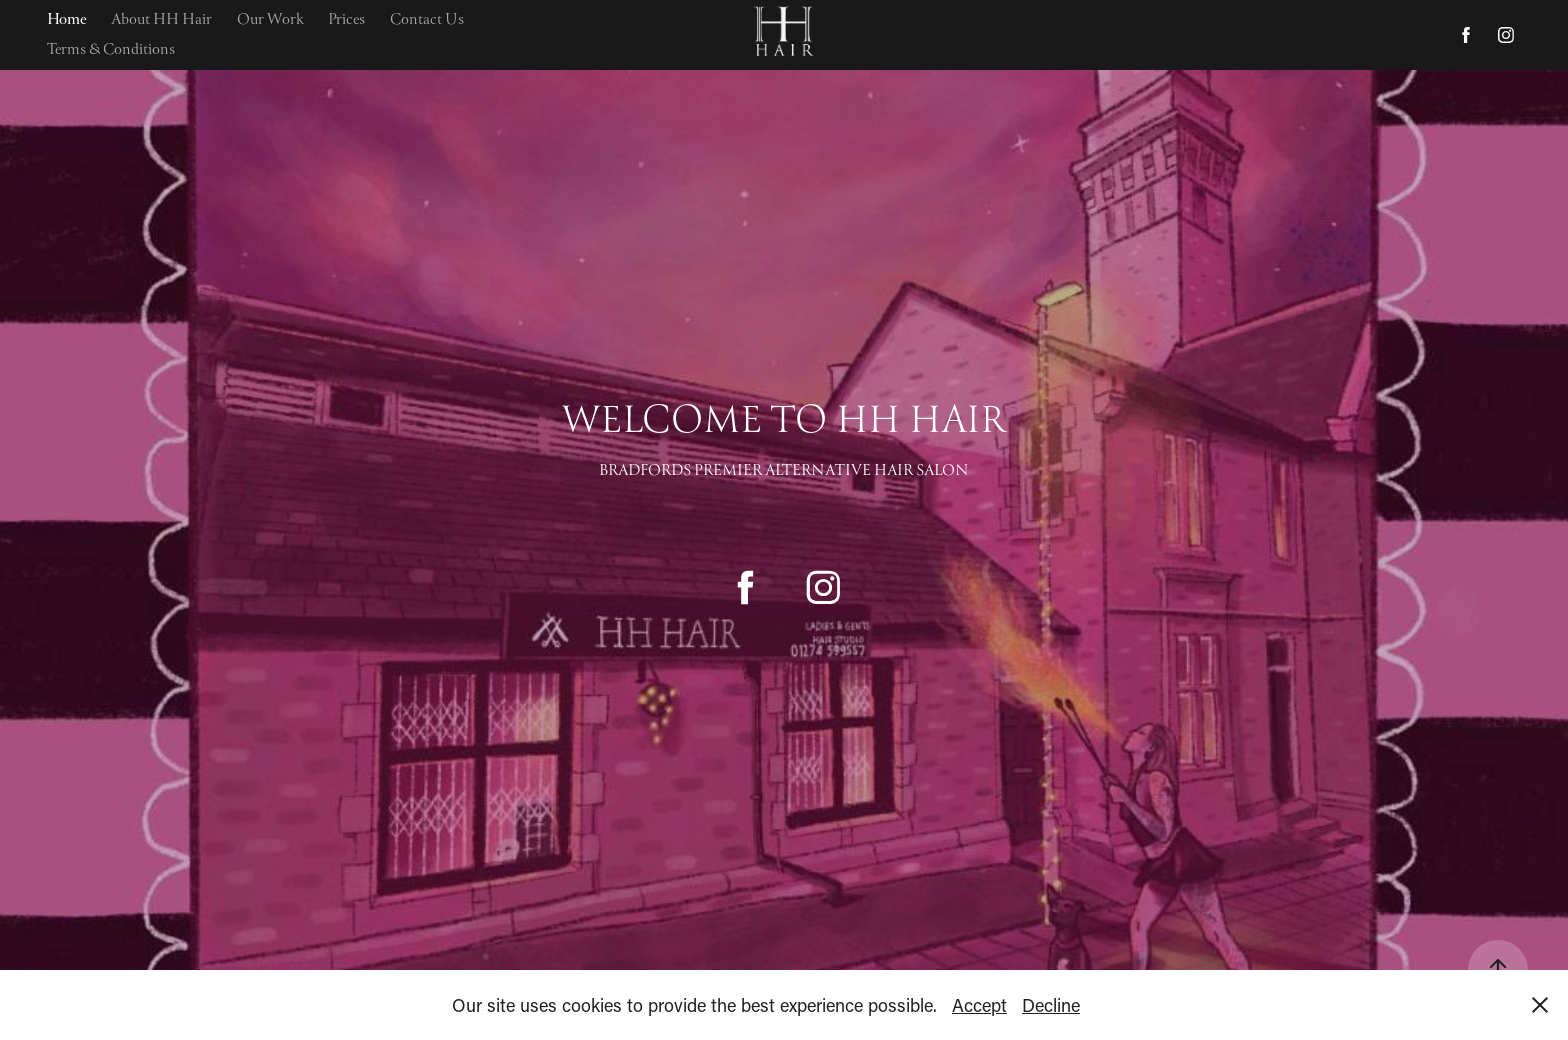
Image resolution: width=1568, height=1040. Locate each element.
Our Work (270, 20)
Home (67, 20)
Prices (346, 20)
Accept (979, 1005)
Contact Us (427, 20)
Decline (1051, 1005)
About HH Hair (161, 20)
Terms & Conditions (111, 50)
